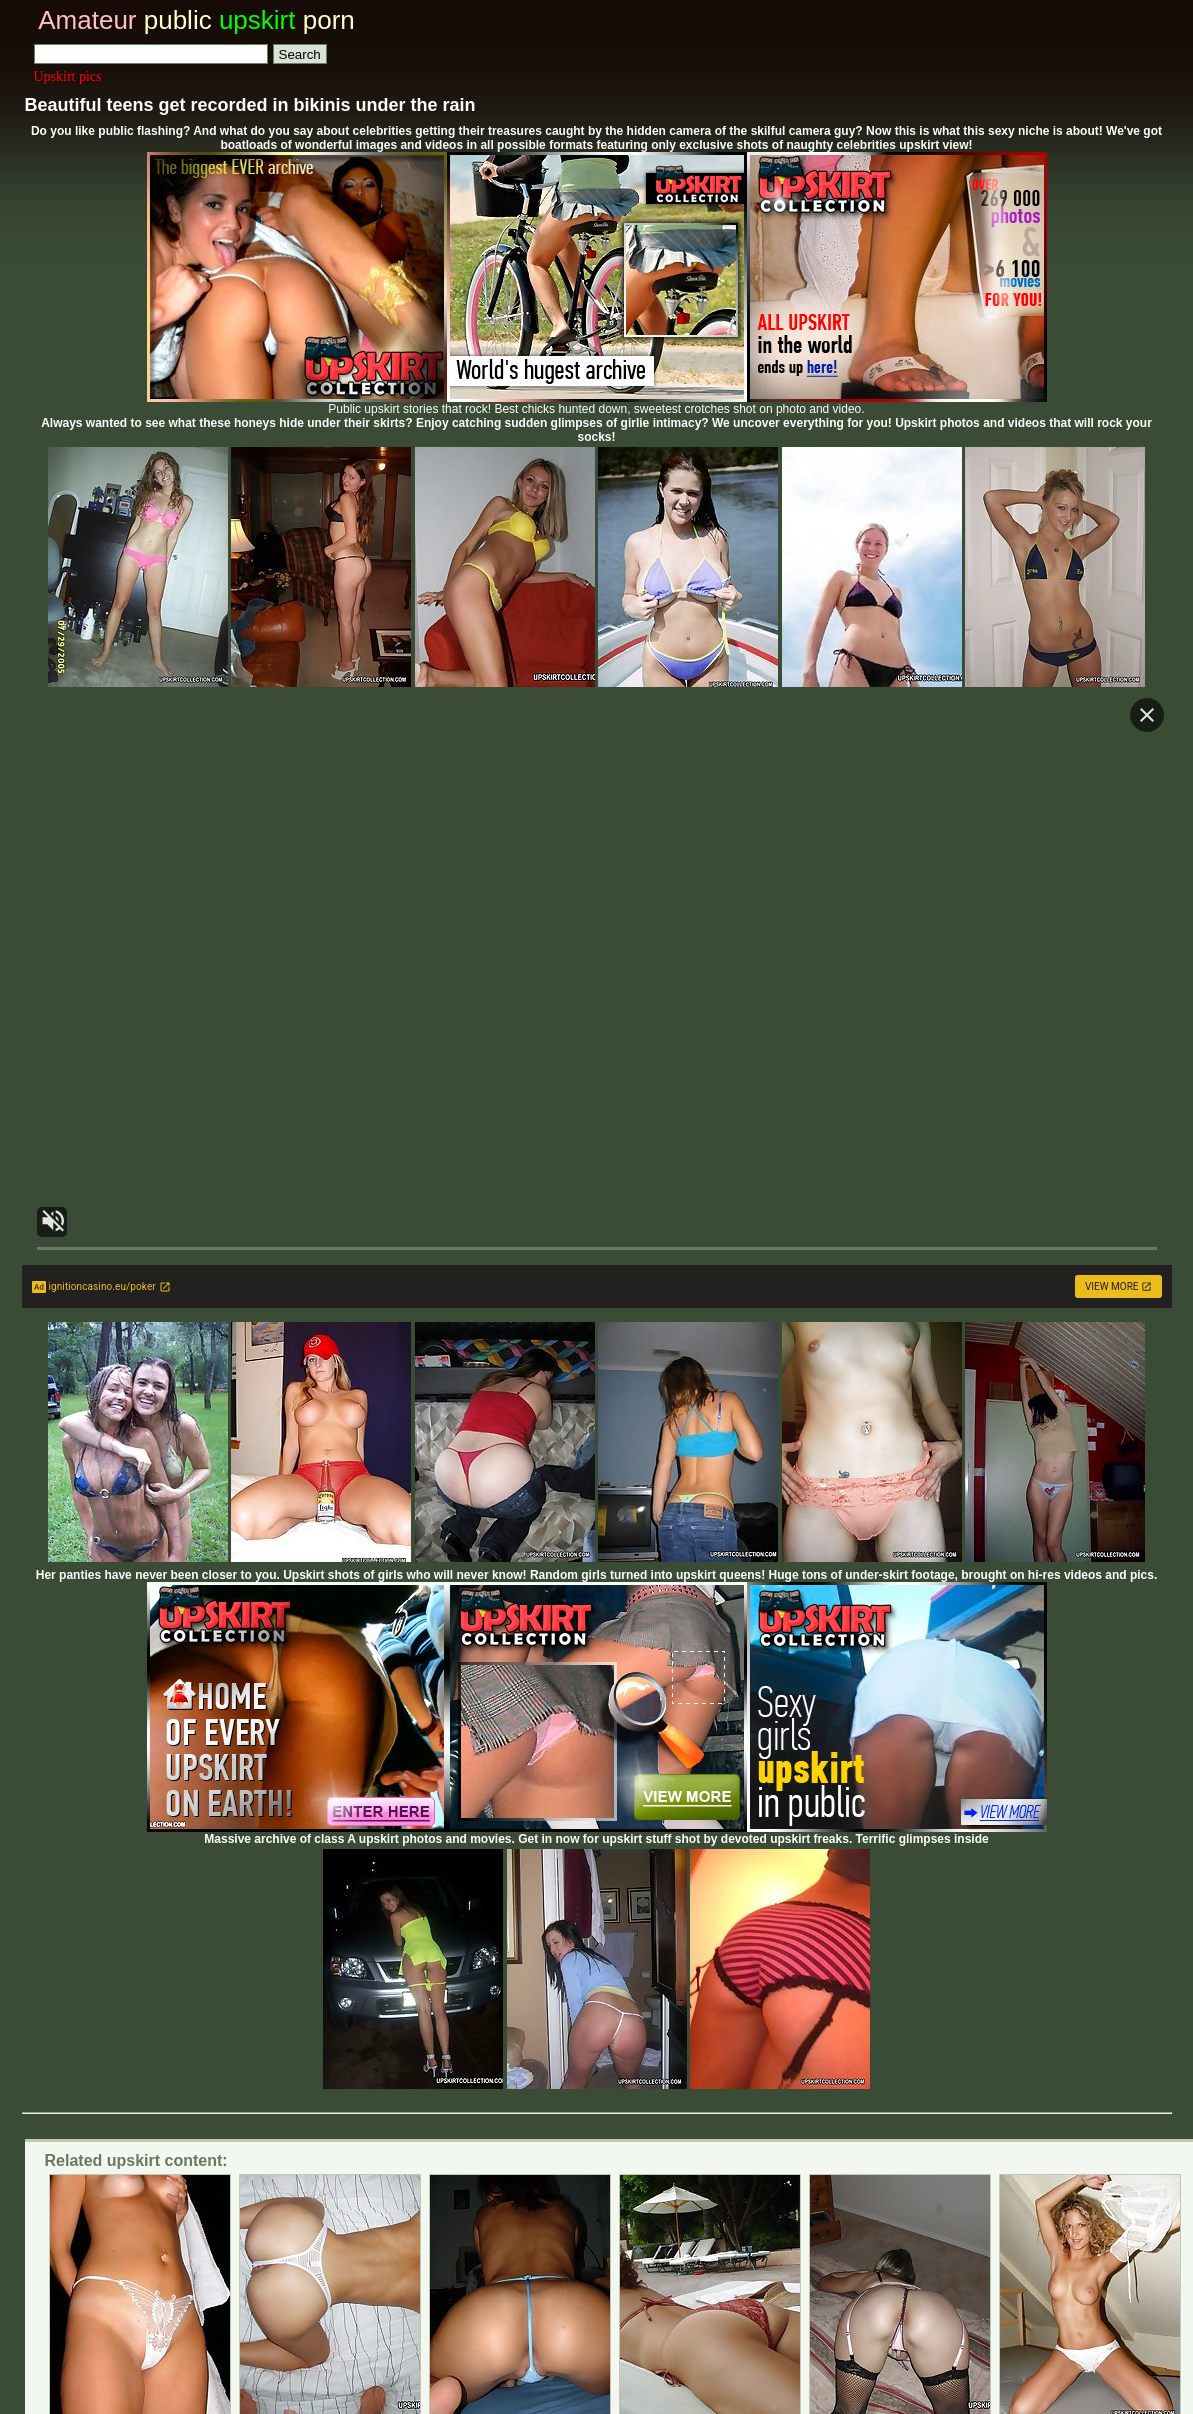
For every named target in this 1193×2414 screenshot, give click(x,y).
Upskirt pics (68, 76)
